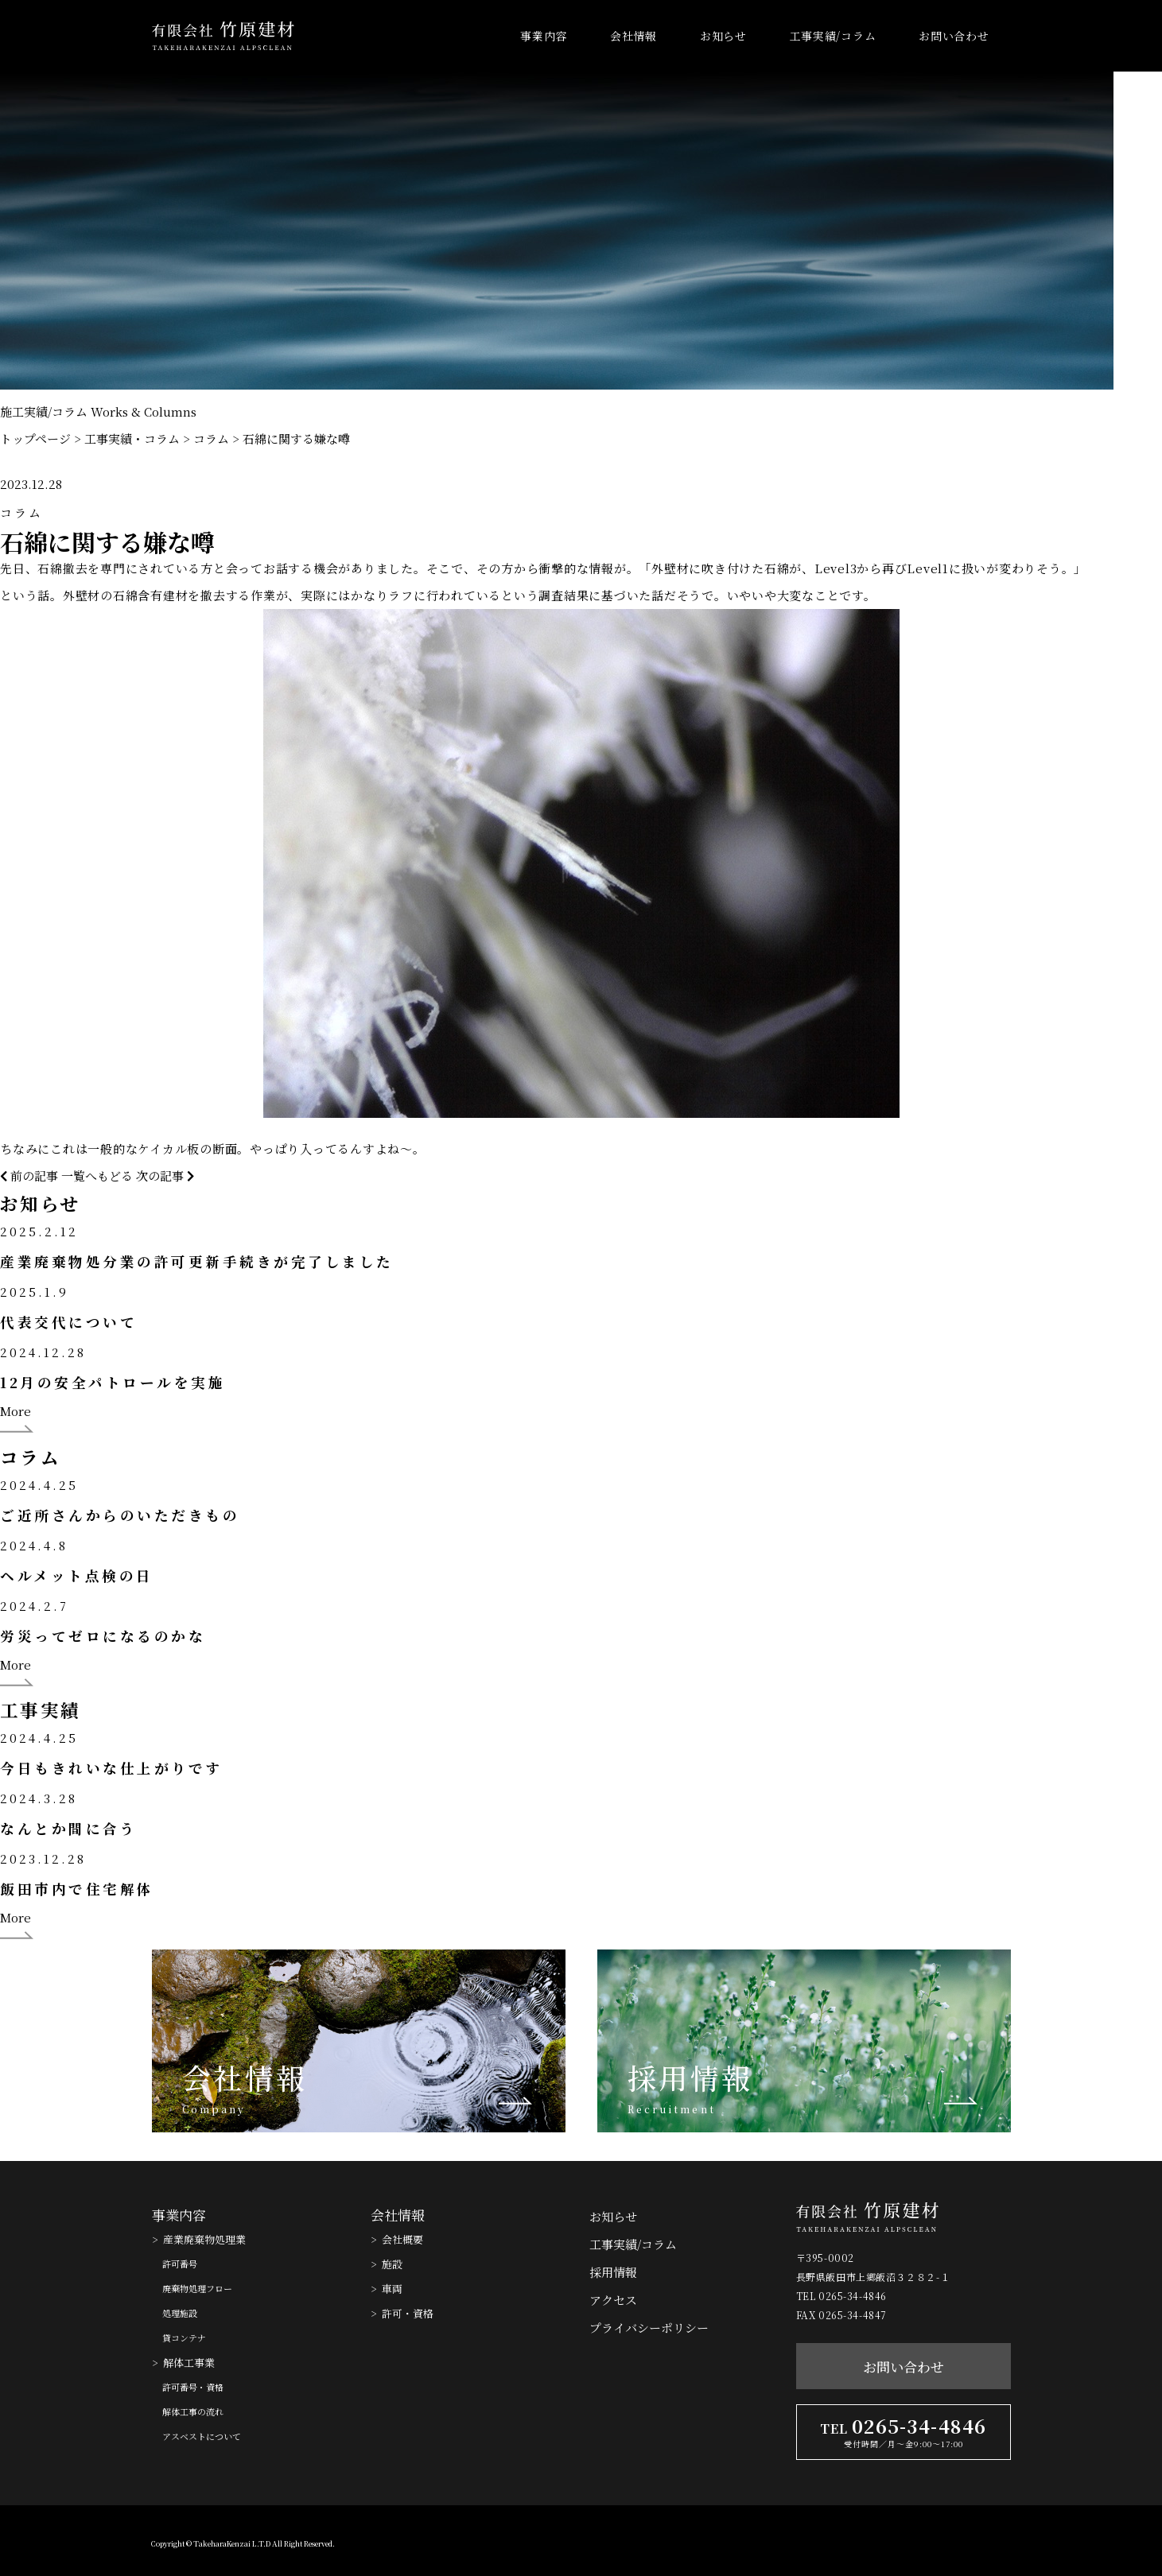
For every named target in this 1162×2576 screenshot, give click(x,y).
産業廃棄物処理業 (204, 2239)
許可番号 (179, 2263)
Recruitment (672, 2109)
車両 (392, 2288)
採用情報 (690, 2077)
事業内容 (543, 36)
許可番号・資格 (192, 2386)
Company (214, 2109)
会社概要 (402, 2239)
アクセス (613, 2299)
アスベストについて (201, 2436)
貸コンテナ (184, 2337)
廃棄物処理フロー (197, 2288)
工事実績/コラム (833, 36)
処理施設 (179, 2312)
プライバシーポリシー (649, 2327)
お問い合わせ (954, 36)
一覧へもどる (97, 1175)
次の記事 (165, 1175)
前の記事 (29, 1175)
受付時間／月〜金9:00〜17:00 (903, 2444)
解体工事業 (189, 2362)
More (15, 1410)
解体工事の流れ (192, 2411)
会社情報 (633, 36)
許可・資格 (407, 2313)
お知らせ (723, 36)
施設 (392, 2263)
